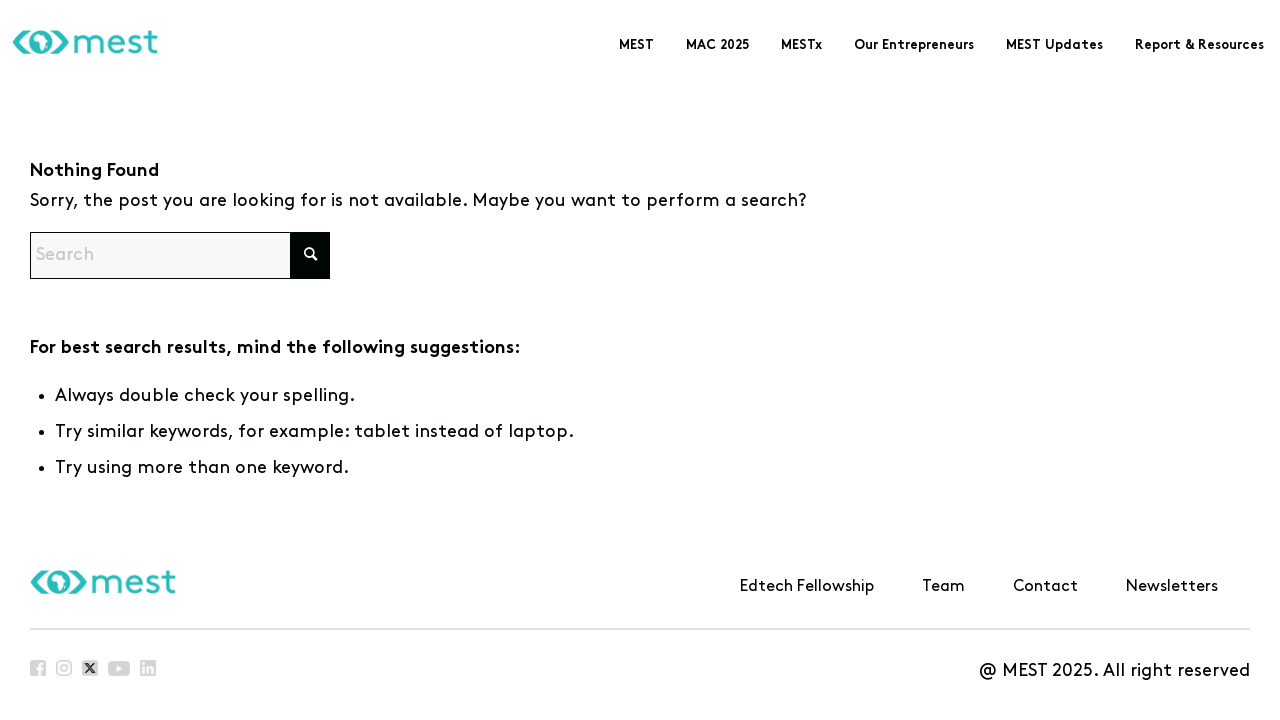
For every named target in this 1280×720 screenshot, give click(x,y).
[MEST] (79, 46)
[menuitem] (636, 46)
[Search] (180, 255)
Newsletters (1172, 587)
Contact (1045, 587)
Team (943, 587)
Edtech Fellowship (807, 587)
